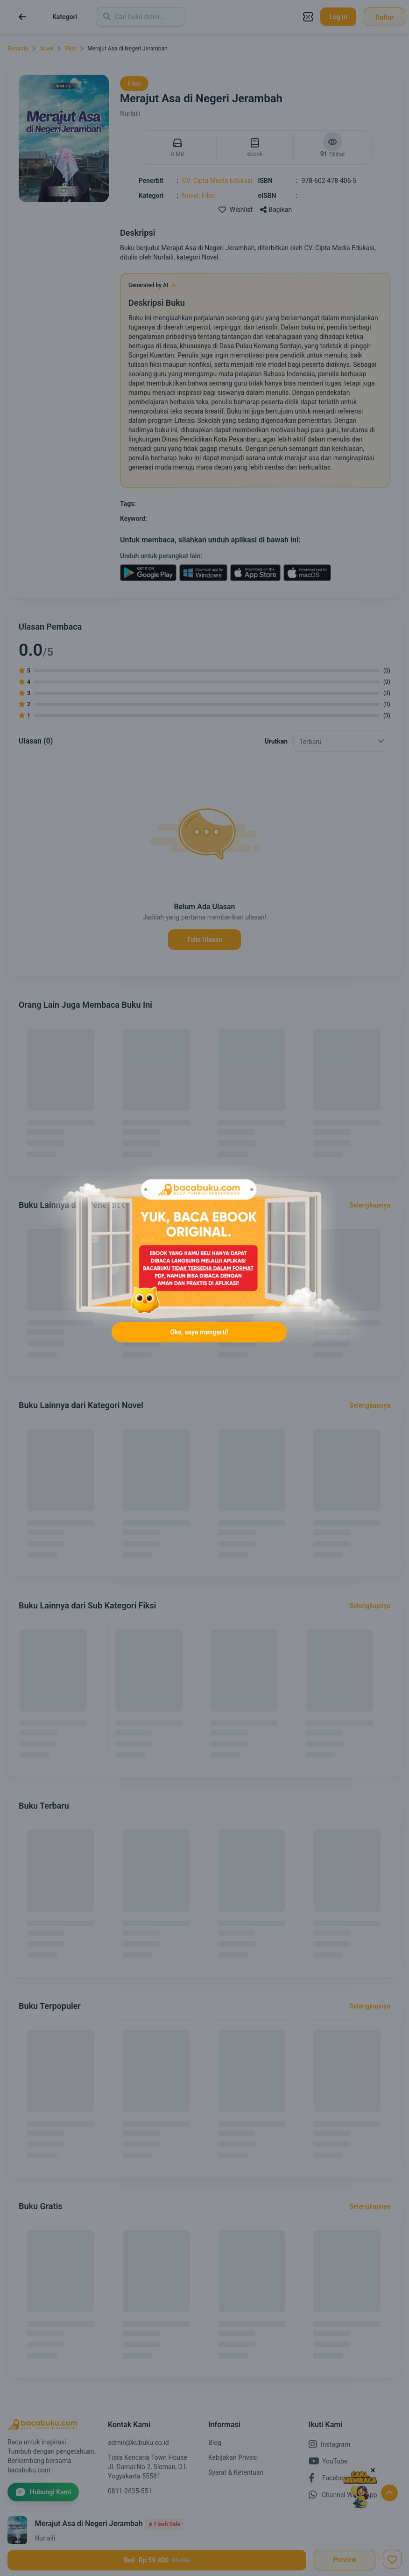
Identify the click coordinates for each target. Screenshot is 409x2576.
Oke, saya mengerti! (199, 1332)
